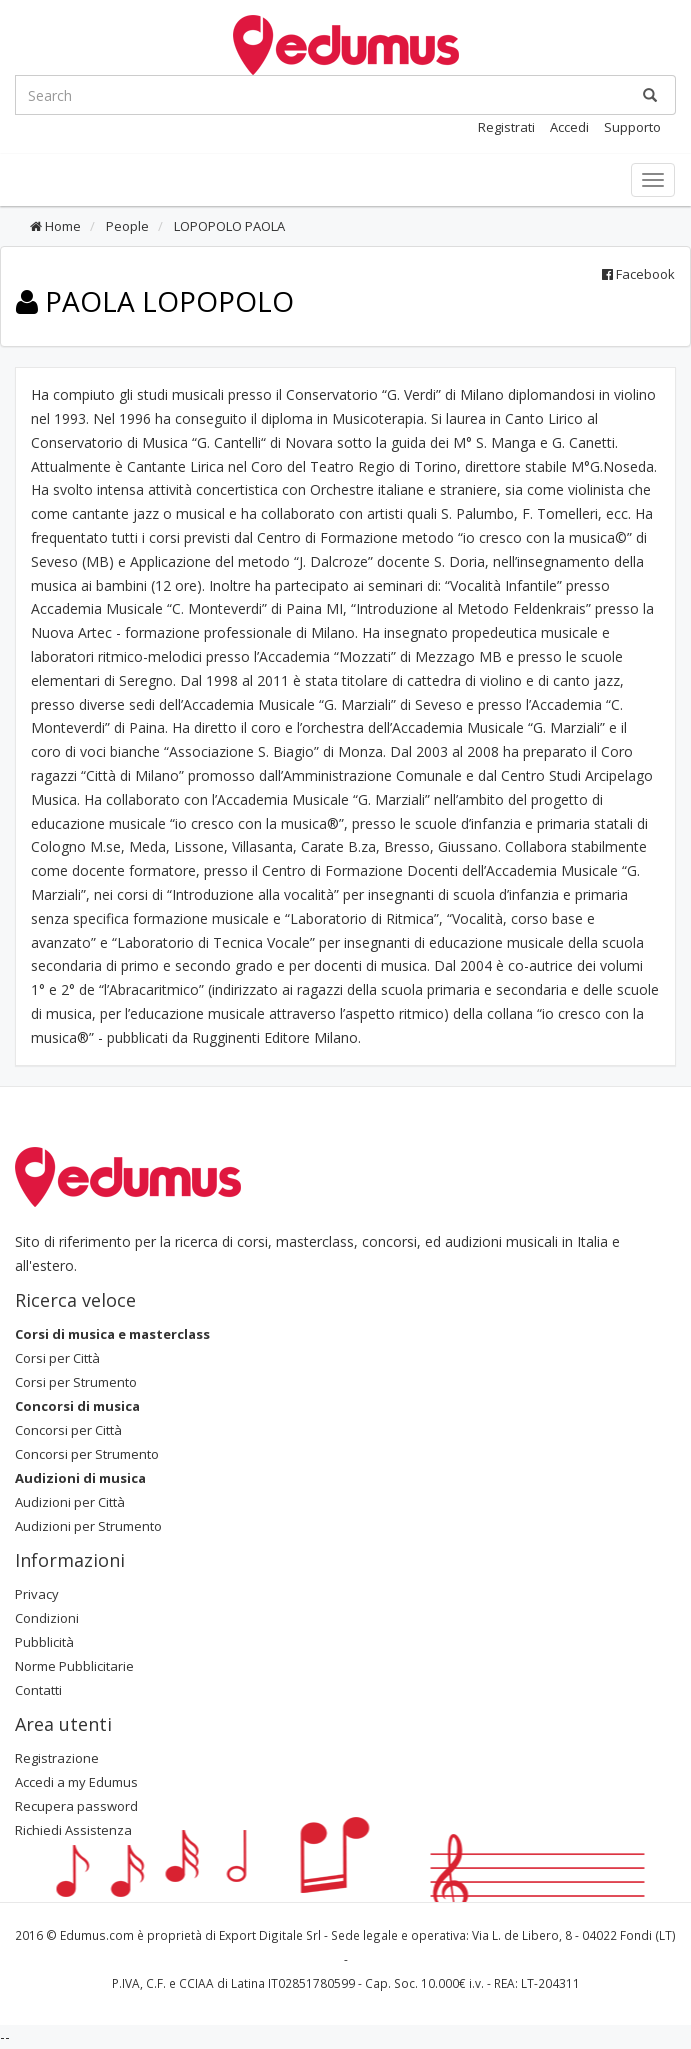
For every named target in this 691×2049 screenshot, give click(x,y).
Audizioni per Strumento (88, 1526)
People (126, 226)
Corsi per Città (57, 1358)
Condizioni (47, 1618)
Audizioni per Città (70, 1502)
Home (55, 226)
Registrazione (57, 1758)
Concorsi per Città (68, 1430)
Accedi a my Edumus (76, 1782)
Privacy (37, 1594)
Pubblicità (44, 1642)
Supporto (632, 127)
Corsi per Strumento (76, 1382)
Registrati (506, 127)
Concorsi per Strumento (87, 1454)
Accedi (569, 127)
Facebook (638, 274)
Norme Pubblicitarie (74, 1666)
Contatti (38, 1690)
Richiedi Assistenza (73, 1830)
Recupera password (76, 1806)
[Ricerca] (650, 95)
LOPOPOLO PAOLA (228, 226)
